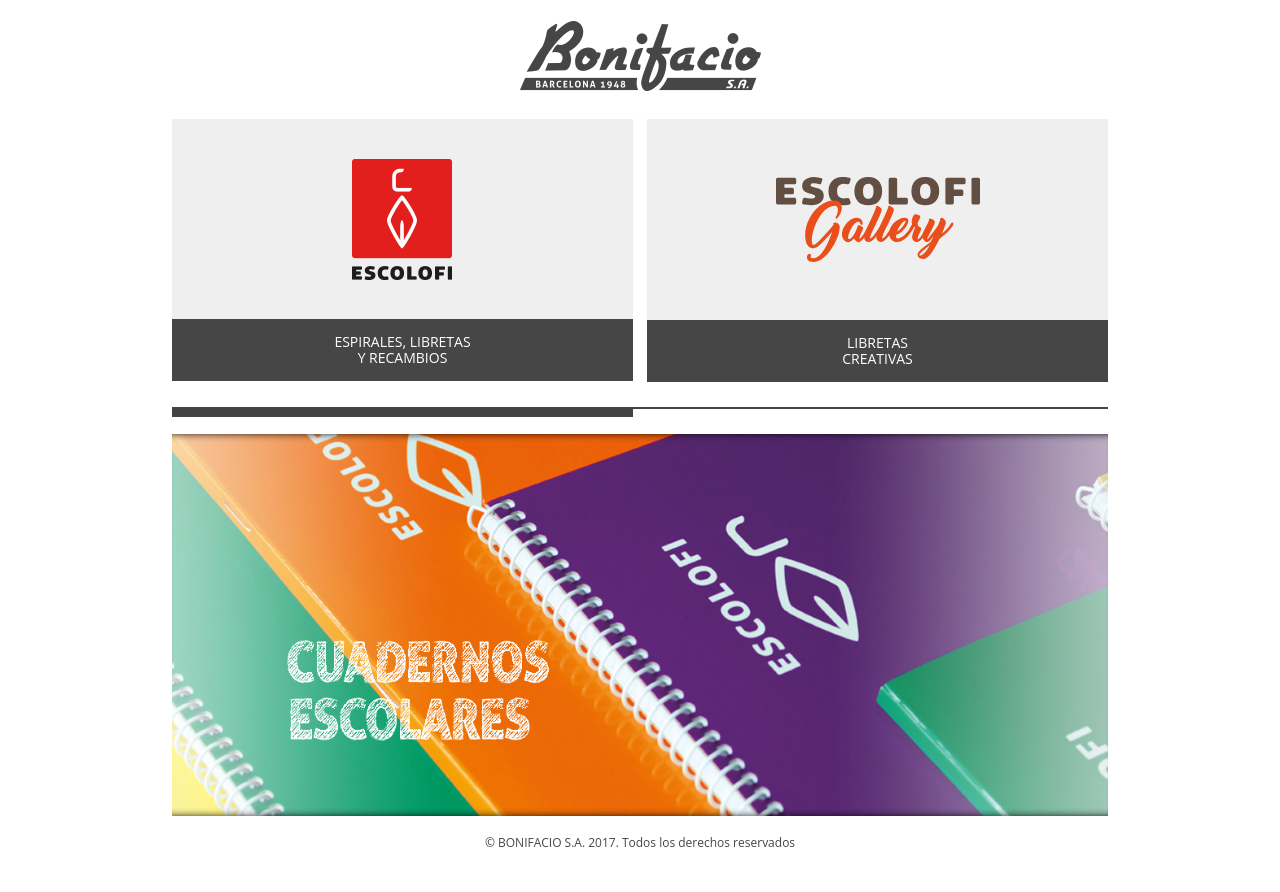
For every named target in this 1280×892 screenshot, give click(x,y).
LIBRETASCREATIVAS (877, 350)
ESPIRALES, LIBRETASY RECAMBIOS (402, 349)
